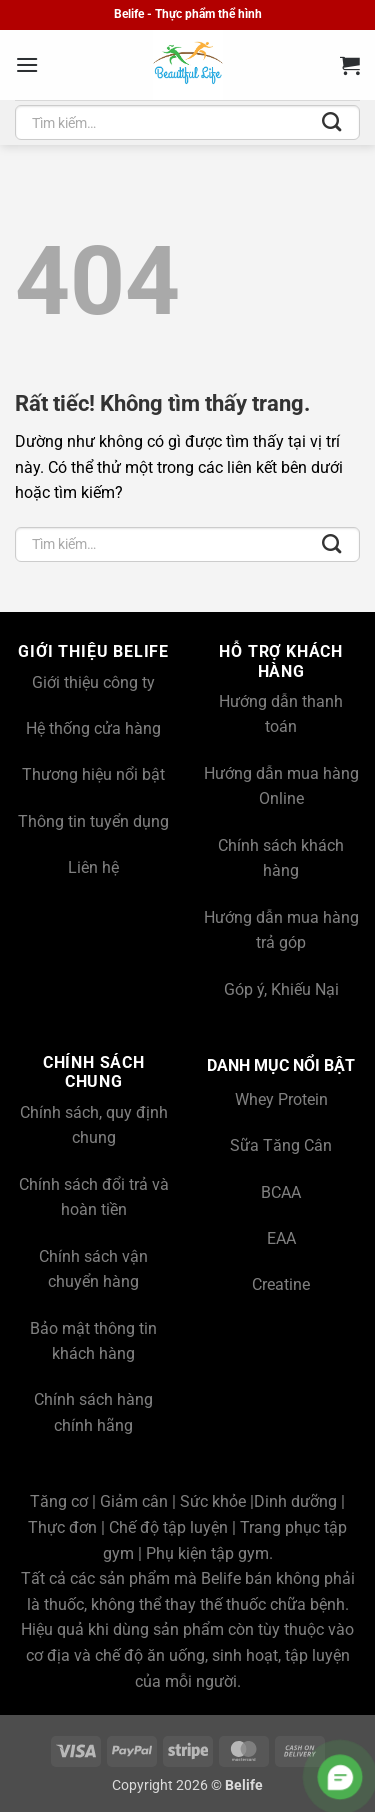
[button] (27, 64)
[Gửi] (332, 123)
